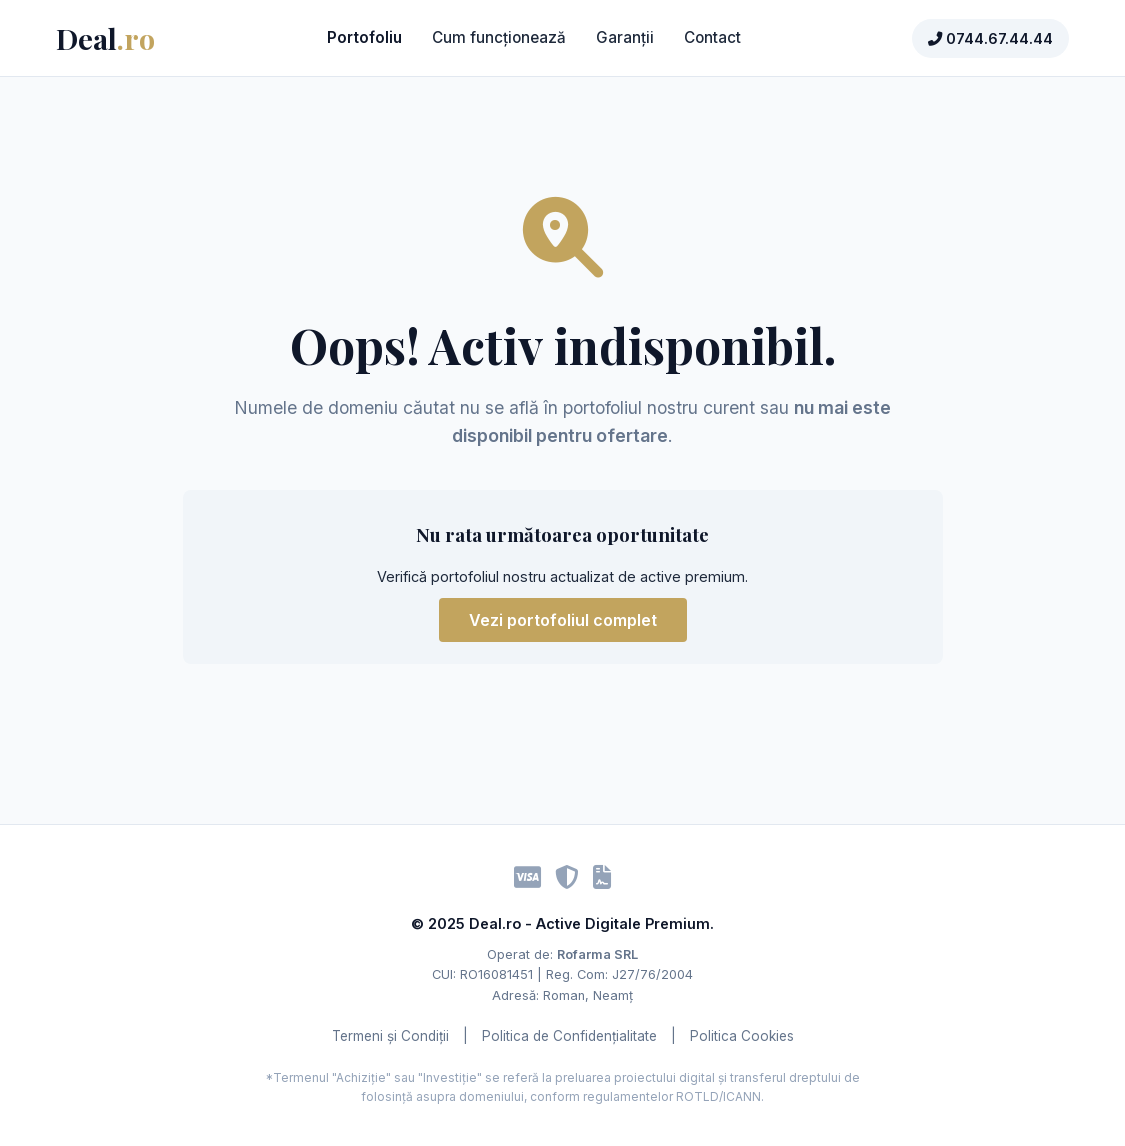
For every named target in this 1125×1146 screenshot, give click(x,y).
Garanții (625, 37)
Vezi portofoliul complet (563, 620)
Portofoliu (364, 37)
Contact (712, 37)
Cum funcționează (499, 37)
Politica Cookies (742, 1036)
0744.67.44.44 (990, 38)
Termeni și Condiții (390, 1036)
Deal (105, 38)
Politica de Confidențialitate (569, 1036)
